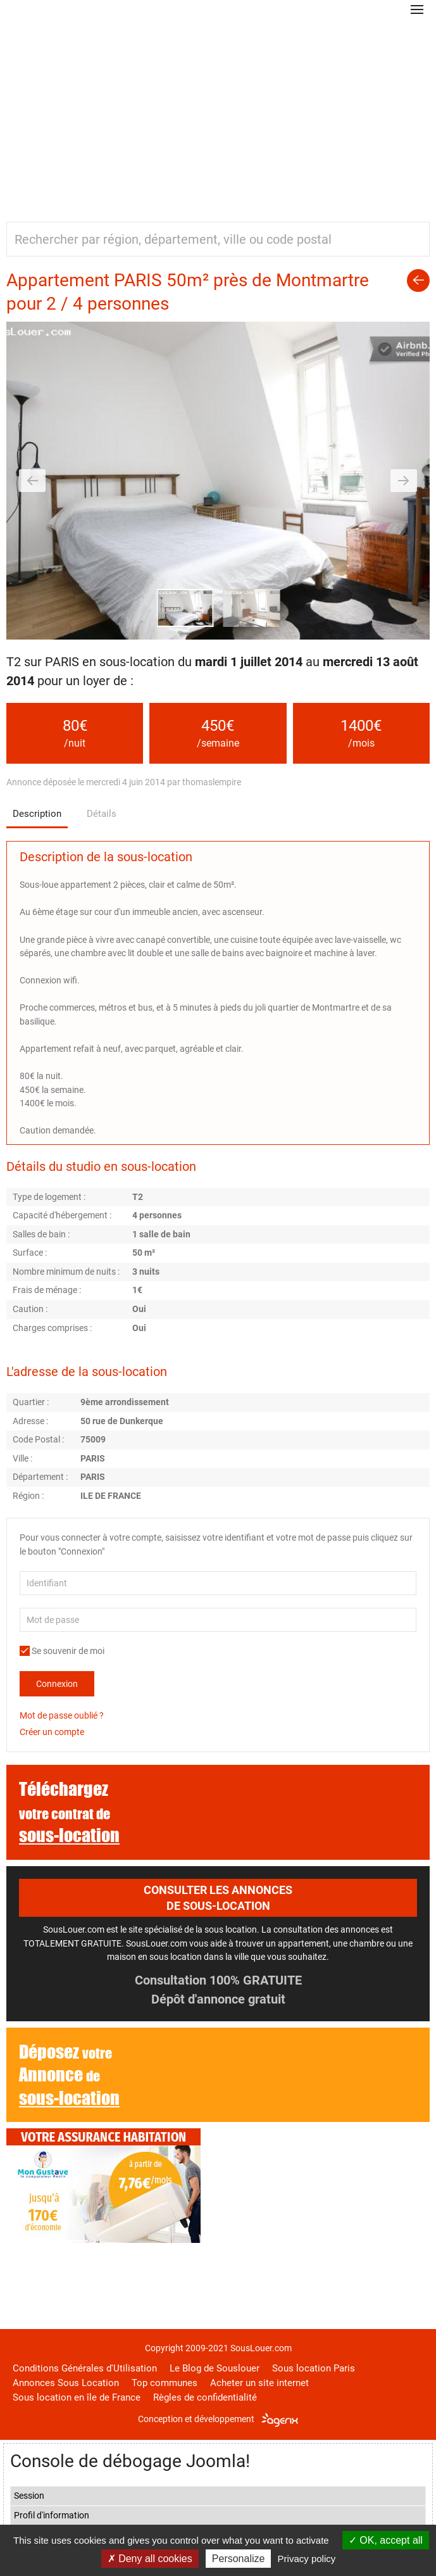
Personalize (238, 2558)
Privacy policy (307, 2558)
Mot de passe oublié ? (62, 1715)
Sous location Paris (313, 2368)
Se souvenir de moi (62, 1651)
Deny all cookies (150, 2558)
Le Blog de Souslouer (214, 2368)
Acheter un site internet (259, 2383)
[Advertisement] (218, 114)
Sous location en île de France (76, 2397)
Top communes (164, 2383)
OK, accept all (386, 2540)
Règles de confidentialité (205, 2397)
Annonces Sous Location (66, 2383)
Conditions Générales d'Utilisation (85, 2368)
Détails (101, 813)
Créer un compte (52, 1732)
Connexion (57, 1684)
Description (37, 813)
